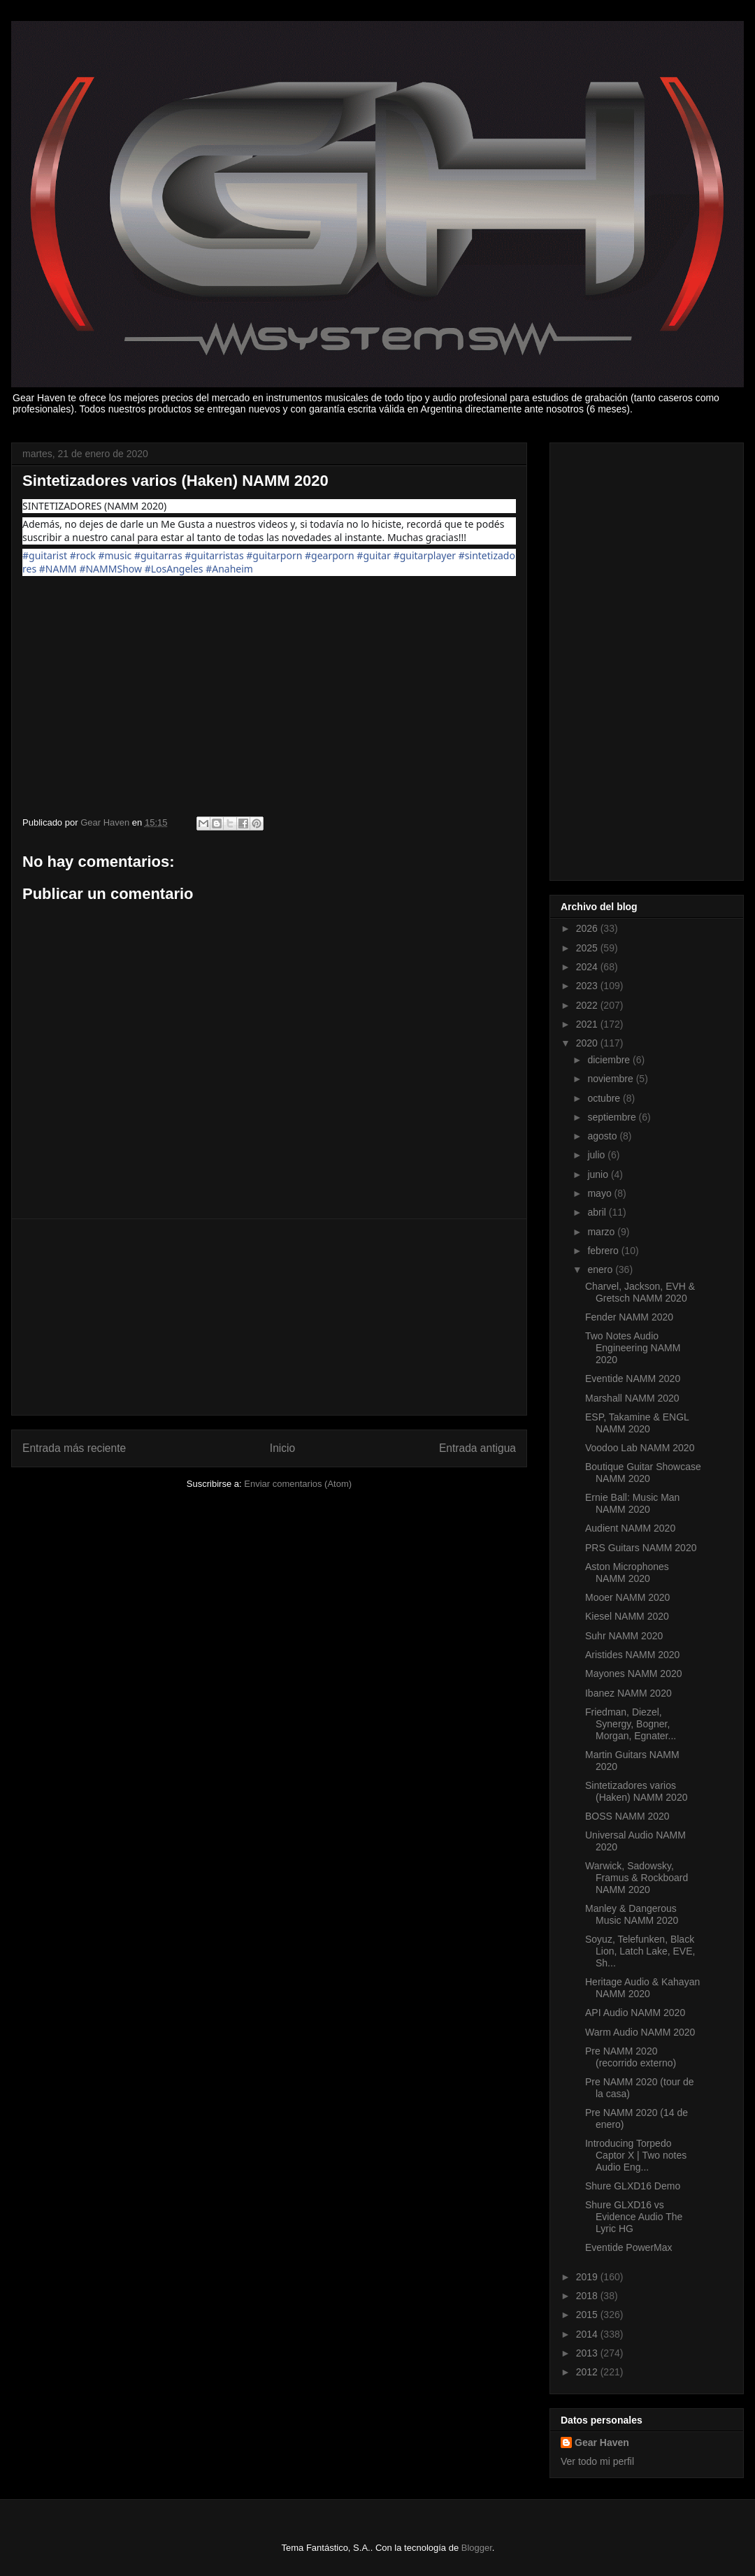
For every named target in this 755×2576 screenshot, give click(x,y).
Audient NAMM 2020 (630, 1528)
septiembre (612, 1117)
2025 (588, 948)
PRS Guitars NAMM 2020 (641, 1547)
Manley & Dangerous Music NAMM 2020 (631, 1914)
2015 (588, 2314)
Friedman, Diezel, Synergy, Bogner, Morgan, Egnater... (630, 1723)
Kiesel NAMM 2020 (627, 1616)
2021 (588, 1024)
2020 (588, 1043)
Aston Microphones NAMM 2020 (627, 1572)
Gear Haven (602, 2442)
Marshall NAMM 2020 (632, 1398)
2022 (588, 1005)
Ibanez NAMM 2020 (628, 1693)
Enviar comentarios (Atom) (298, 1483)
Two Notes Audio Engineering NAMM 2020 (632, 1347)
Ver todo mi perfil (597, 2461)
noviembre (611, 1078)
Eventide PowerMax (629, 2247)
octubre (605, 1098)
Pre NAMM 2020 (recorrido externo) (630, 2056)
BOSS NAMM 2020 (627, 1816)
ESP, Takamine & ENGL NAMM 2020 (637, 1422)
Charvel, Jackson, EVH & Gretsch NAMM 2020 (640, 1292)
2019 (588, 2276)
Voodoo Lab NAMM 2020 (639, 1447)
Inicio (282, 1448)
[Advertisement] (269, 1317)
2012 (588, 2371)
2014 (588, 2334)
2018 (588, 2295)
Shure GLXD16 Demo (632, 2186)
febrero (604, 1250)
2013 (588, 2353)
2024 (588, 966)
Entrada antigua (477, 1448)
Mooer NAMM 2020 (627, 1597)
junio (598, 1174)
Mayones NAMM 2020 (633, 1673)
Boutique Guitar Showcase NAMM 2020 (643, 1472)
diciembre (610, 1059)
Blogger (476, 2547)
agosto (603, 1136)
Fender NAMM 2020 (629, 1317)
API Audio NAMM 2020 (635, 2012)
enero (601, 1269)
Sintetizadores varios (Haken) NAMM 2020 (636, 1791)
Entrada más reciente (74, 1448)
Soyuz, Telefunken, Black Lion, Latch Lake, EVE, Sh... (640, 1951)
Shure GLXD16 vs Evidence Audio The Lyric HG (633, 2216)
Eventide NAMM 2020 (632, 1378)
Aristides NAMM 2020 (632, 1654)
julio (597, 1154)
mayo (600, 1193)
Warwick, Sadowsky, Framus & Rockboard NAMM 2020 (636, 1877)
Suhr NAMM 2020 (624, 1635)
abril (597, 1212)
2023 (588, 985)
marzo (602, 1231)
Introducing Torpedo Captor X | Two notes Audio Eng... (635, 2155)
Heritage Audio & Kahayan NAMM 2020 (642, 1987)
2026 (588, 928)
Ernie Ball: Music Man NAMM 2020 (632, 1503)
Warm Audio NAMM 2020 (640, 2032)
